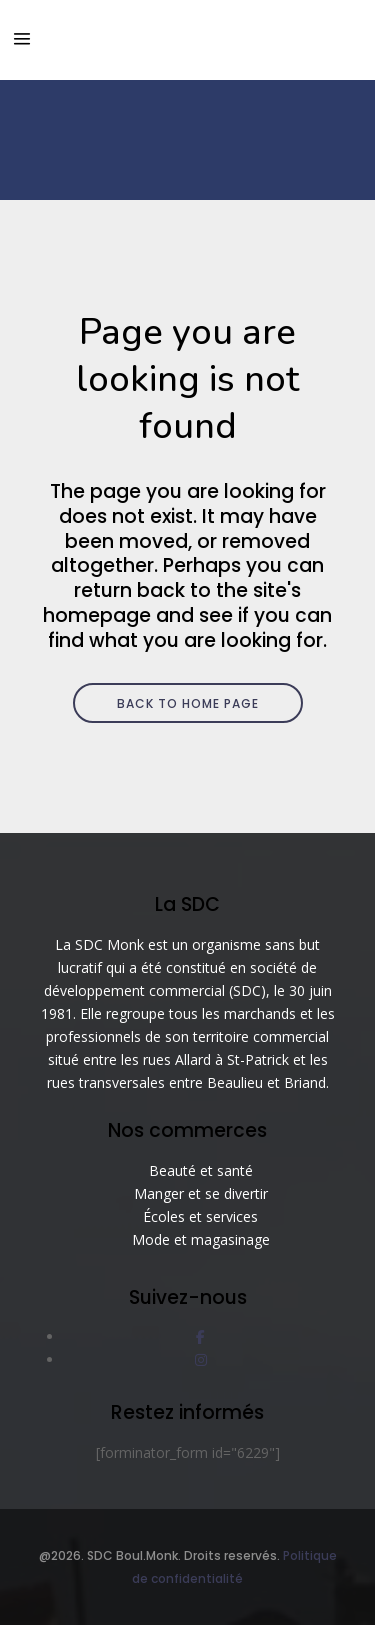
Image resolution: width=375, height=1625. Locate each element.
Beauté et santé (201, 1170)
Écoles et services (200, 1216)
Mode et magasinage (201, 1239)
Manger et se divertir (201, 1193)
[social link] (200, 1336)
